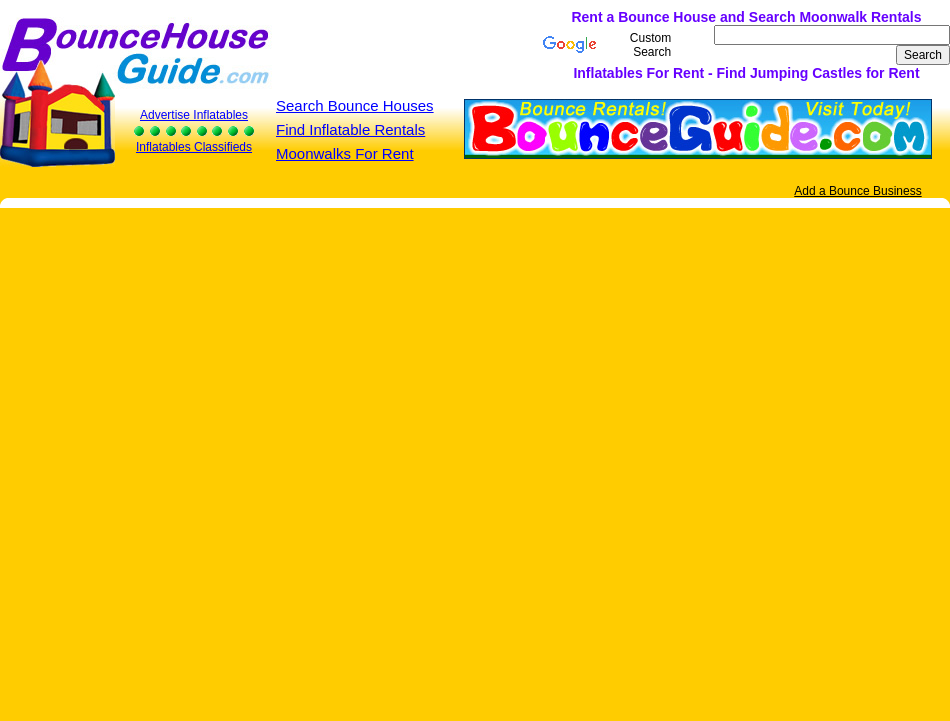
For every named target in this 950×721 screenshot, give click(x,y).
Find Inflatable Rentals (350, 129)
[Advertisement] (333, 45)
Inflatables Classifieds (194, 147)
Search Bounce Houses (355, 105)
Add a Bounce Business (857, 191)
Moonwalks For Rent (345, 153)
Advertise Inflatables (194, 115)
